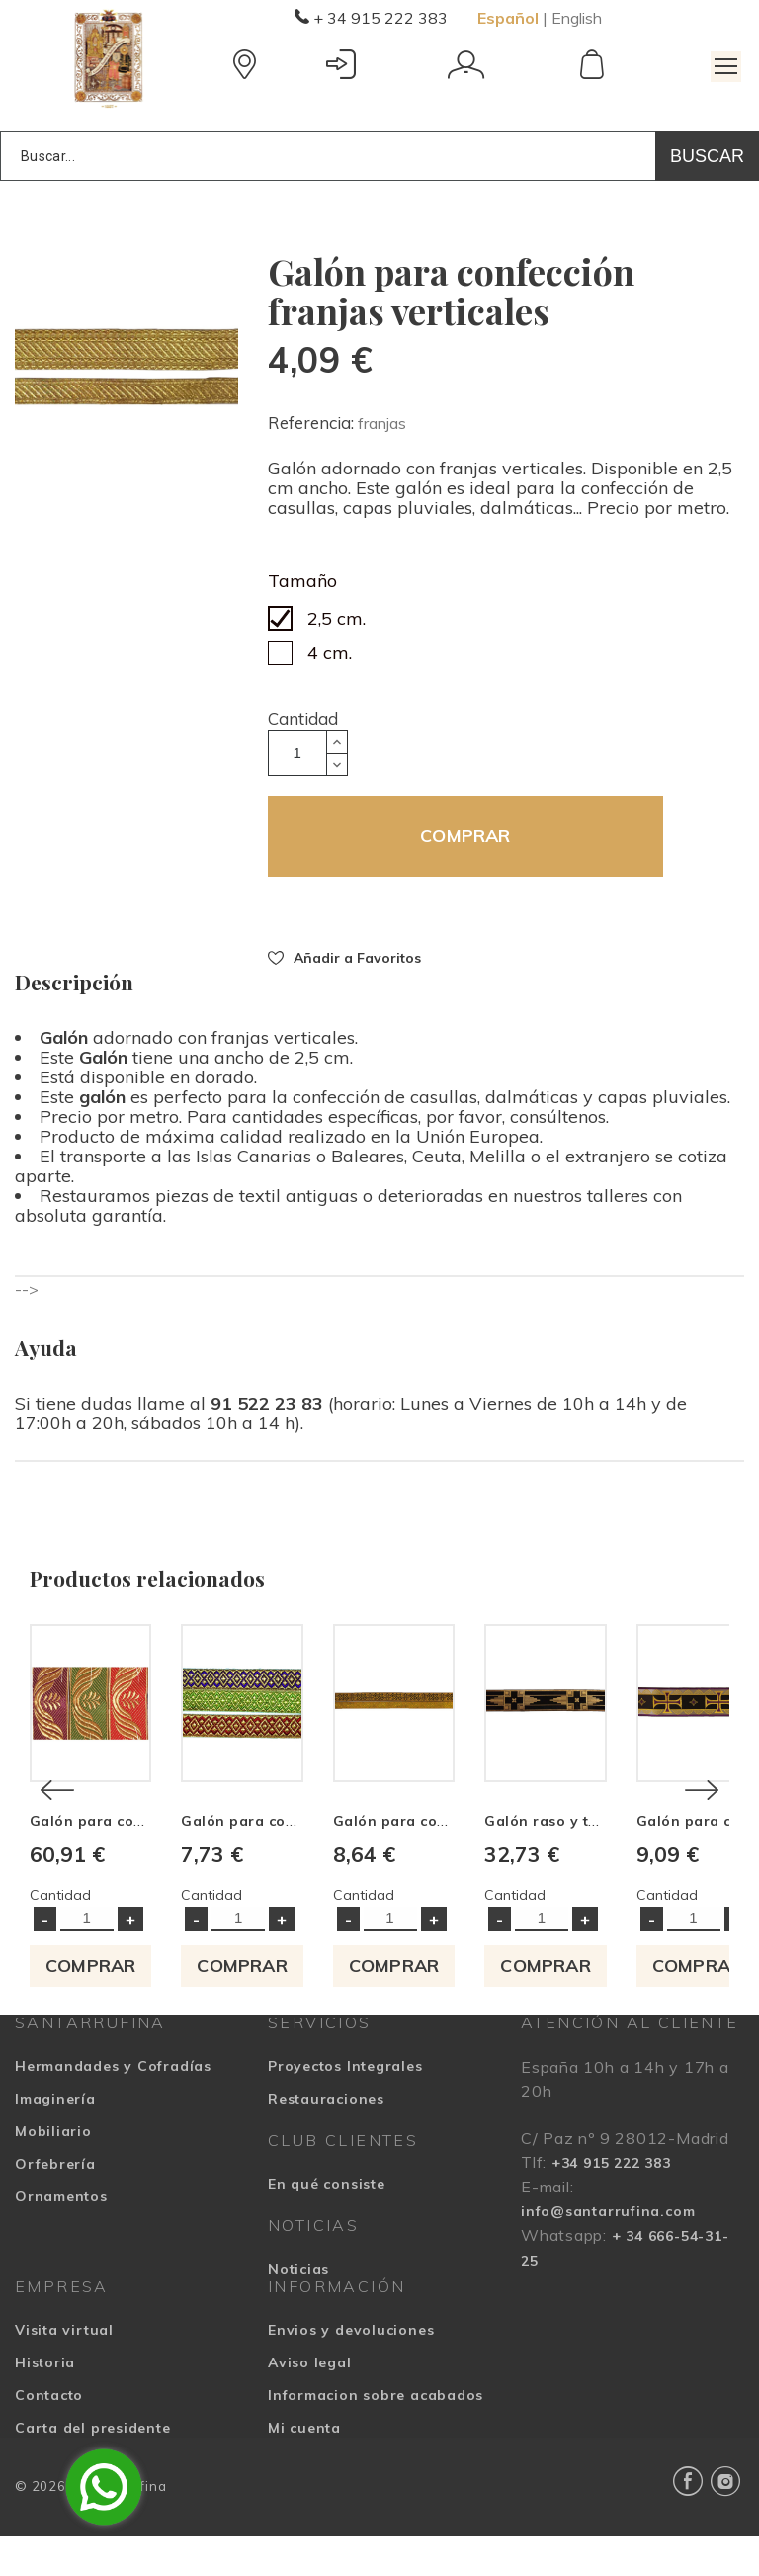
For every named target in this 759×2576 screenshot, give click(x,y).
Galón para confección (295, 1860)
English (576, 18)
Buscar (707, 156)
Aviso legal (310, 2402)
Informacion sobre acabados (375, 2435)
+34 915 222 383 (611, 2202)
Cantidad (303, 718)
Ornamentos (61, 2236)
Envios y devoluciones (351, 2369)
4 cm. (329, 653)
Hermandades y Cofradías (113, 2105)
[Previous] (57, 1810)
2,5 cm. (336, 618)
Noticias (298, 2308)
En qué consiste (326, 2223)
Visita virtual (64, 2369)
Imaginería (55, 2138)
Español (508, 18)
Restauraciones (326, 2138)
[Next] (701, 1810)
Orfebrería (55, 2203)
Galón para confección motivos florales (172, 1860)
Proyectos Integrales (345, 2105)
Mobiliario (53, 2171)
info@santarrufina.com (608, 2251)
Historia (45, 2402)
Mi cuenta (304, 2467)
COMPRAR (465, 835)
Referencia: (313, 422)
